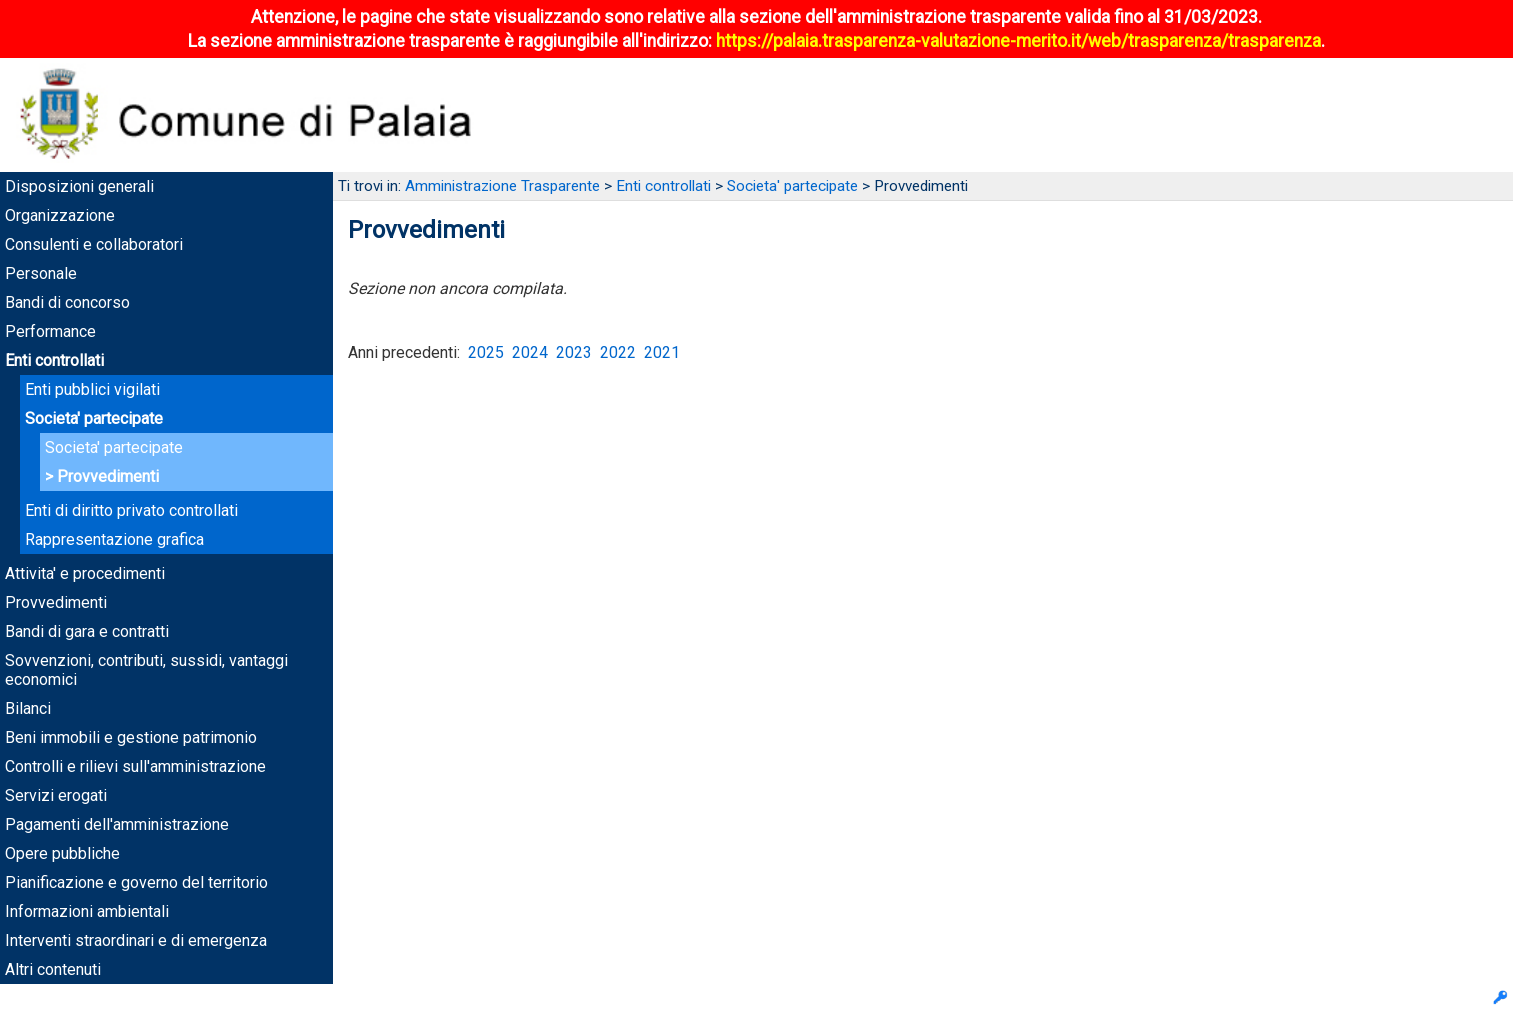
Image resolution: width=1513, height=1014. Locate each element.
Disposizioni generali (79, 186)
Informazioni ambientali (87, 911)
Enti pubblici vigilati (92, 389)
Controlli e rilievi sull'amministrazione (135, 766)
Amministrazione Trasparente (502, 186)
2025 (486, 352)
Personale (41, 273)
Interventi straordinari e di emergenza (136, 940)
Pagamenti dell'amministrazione (117, 824)
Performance (50, 331)
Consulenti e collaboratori (94, 244)
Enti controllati (54, 360)
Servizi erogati (56, 795)
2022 (618, 352)
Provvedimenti (108, 476)
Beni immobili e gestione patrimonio (131, 737)
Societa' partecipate (94, 418)
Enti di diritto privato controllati (131, 510)
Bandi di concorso (67, 302)
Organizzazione (60, 215)
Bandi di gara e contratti (87, 631)
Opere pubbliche (62, 853)
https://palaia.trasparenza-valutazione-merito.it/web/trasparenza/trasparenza (1018, 41)
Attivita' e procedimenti (85, 573)
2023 (574, 352)
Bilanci (28, 708)
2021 (662, 352)
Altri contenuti (53, 969)
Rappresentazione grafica (114, 539)
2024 (530, 352)
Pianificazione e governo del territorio (136, 882)
